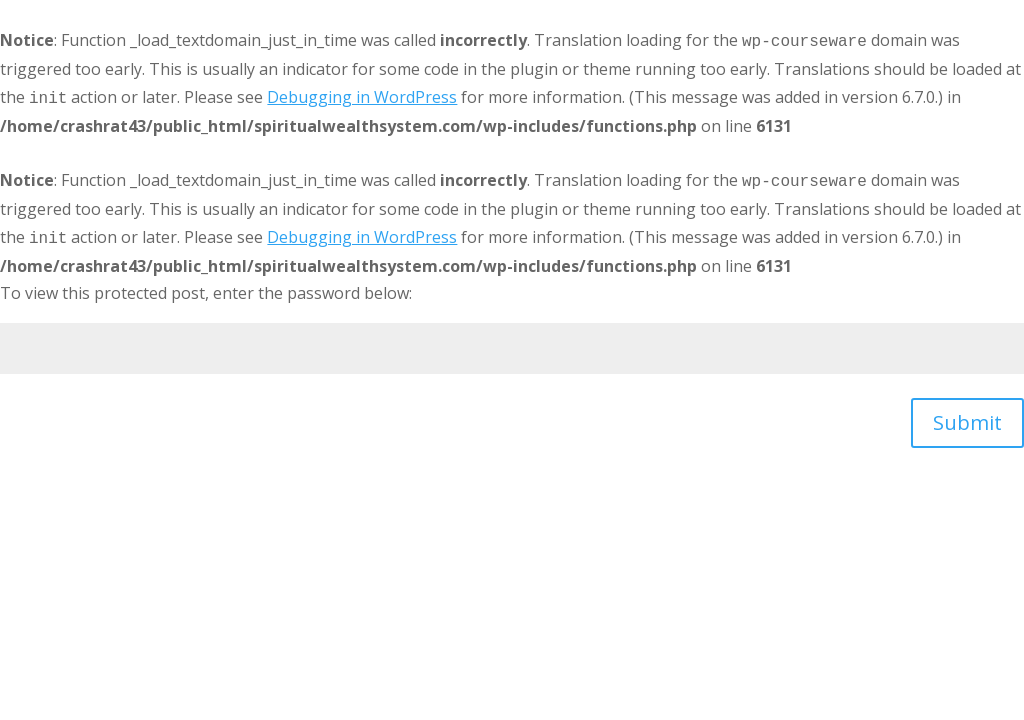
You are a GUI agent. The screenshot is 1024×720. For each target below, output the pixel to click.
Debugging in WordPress (362, 97)
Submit (967, 422)
